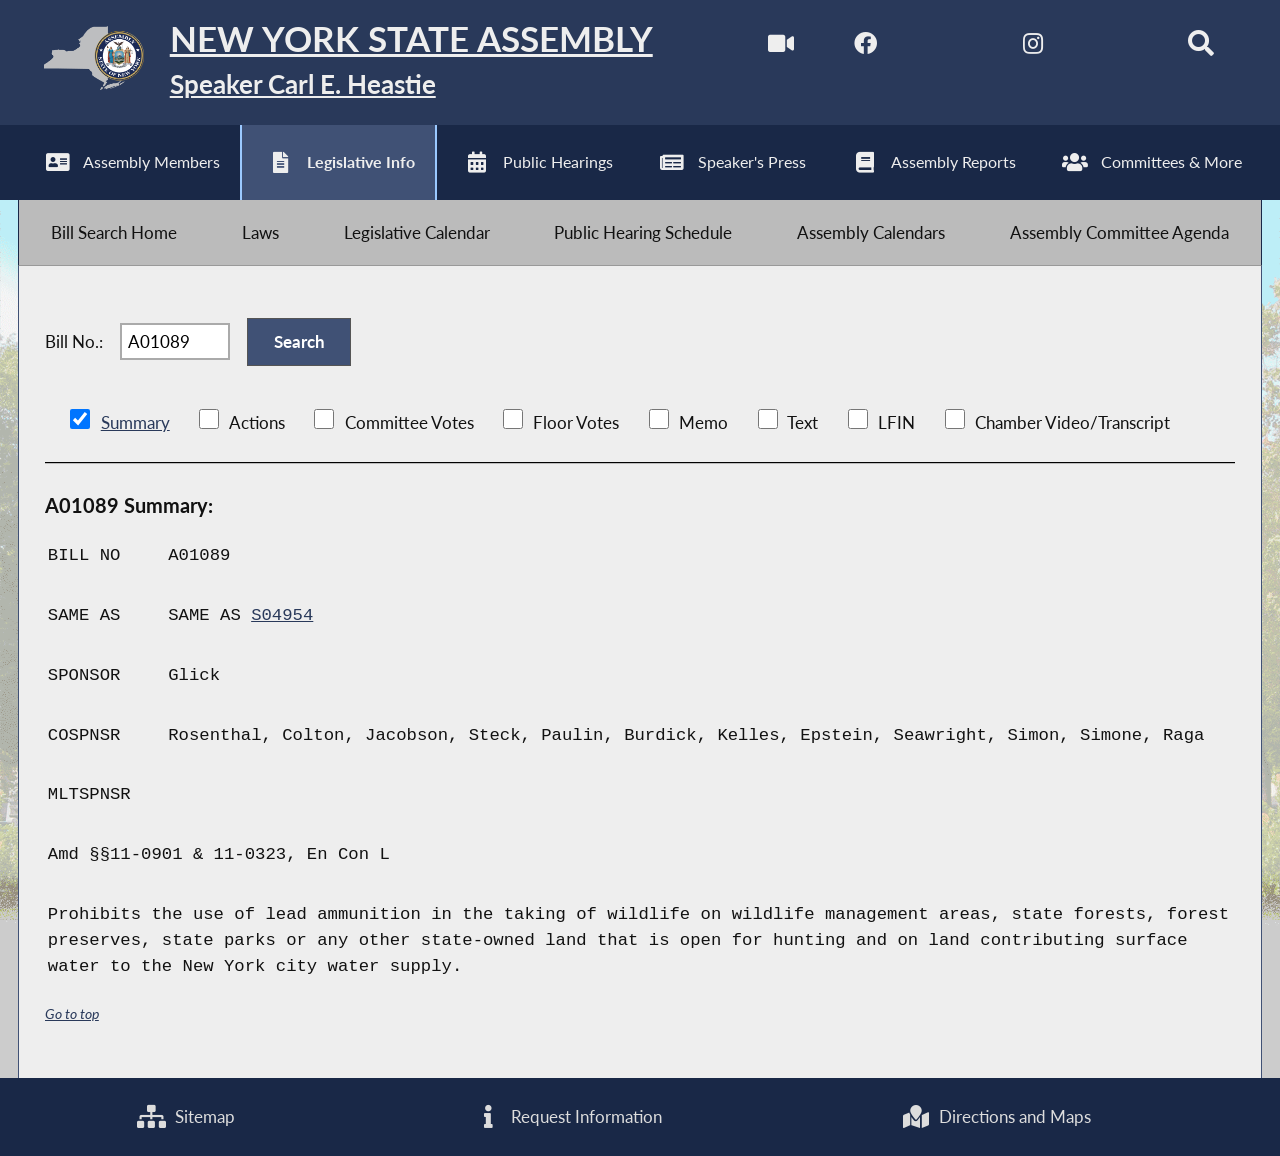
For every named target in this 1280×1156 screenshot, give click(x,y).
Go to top (72, 1013)
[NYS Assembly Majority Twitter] (949, 48)
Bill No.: (74, 341)
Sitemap (186, 1116)
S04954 (282, 615)
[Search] (1200, 48)
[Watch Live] (781, 48)
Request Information (568, 1116)
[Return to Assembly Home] (335, 62)
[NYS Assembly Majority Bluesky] (1116, 48)
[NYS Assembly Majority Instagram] (1032, 48)
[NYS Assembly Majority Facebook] (865, 48)
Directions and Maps (996, 1116)
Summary (135, 422)
